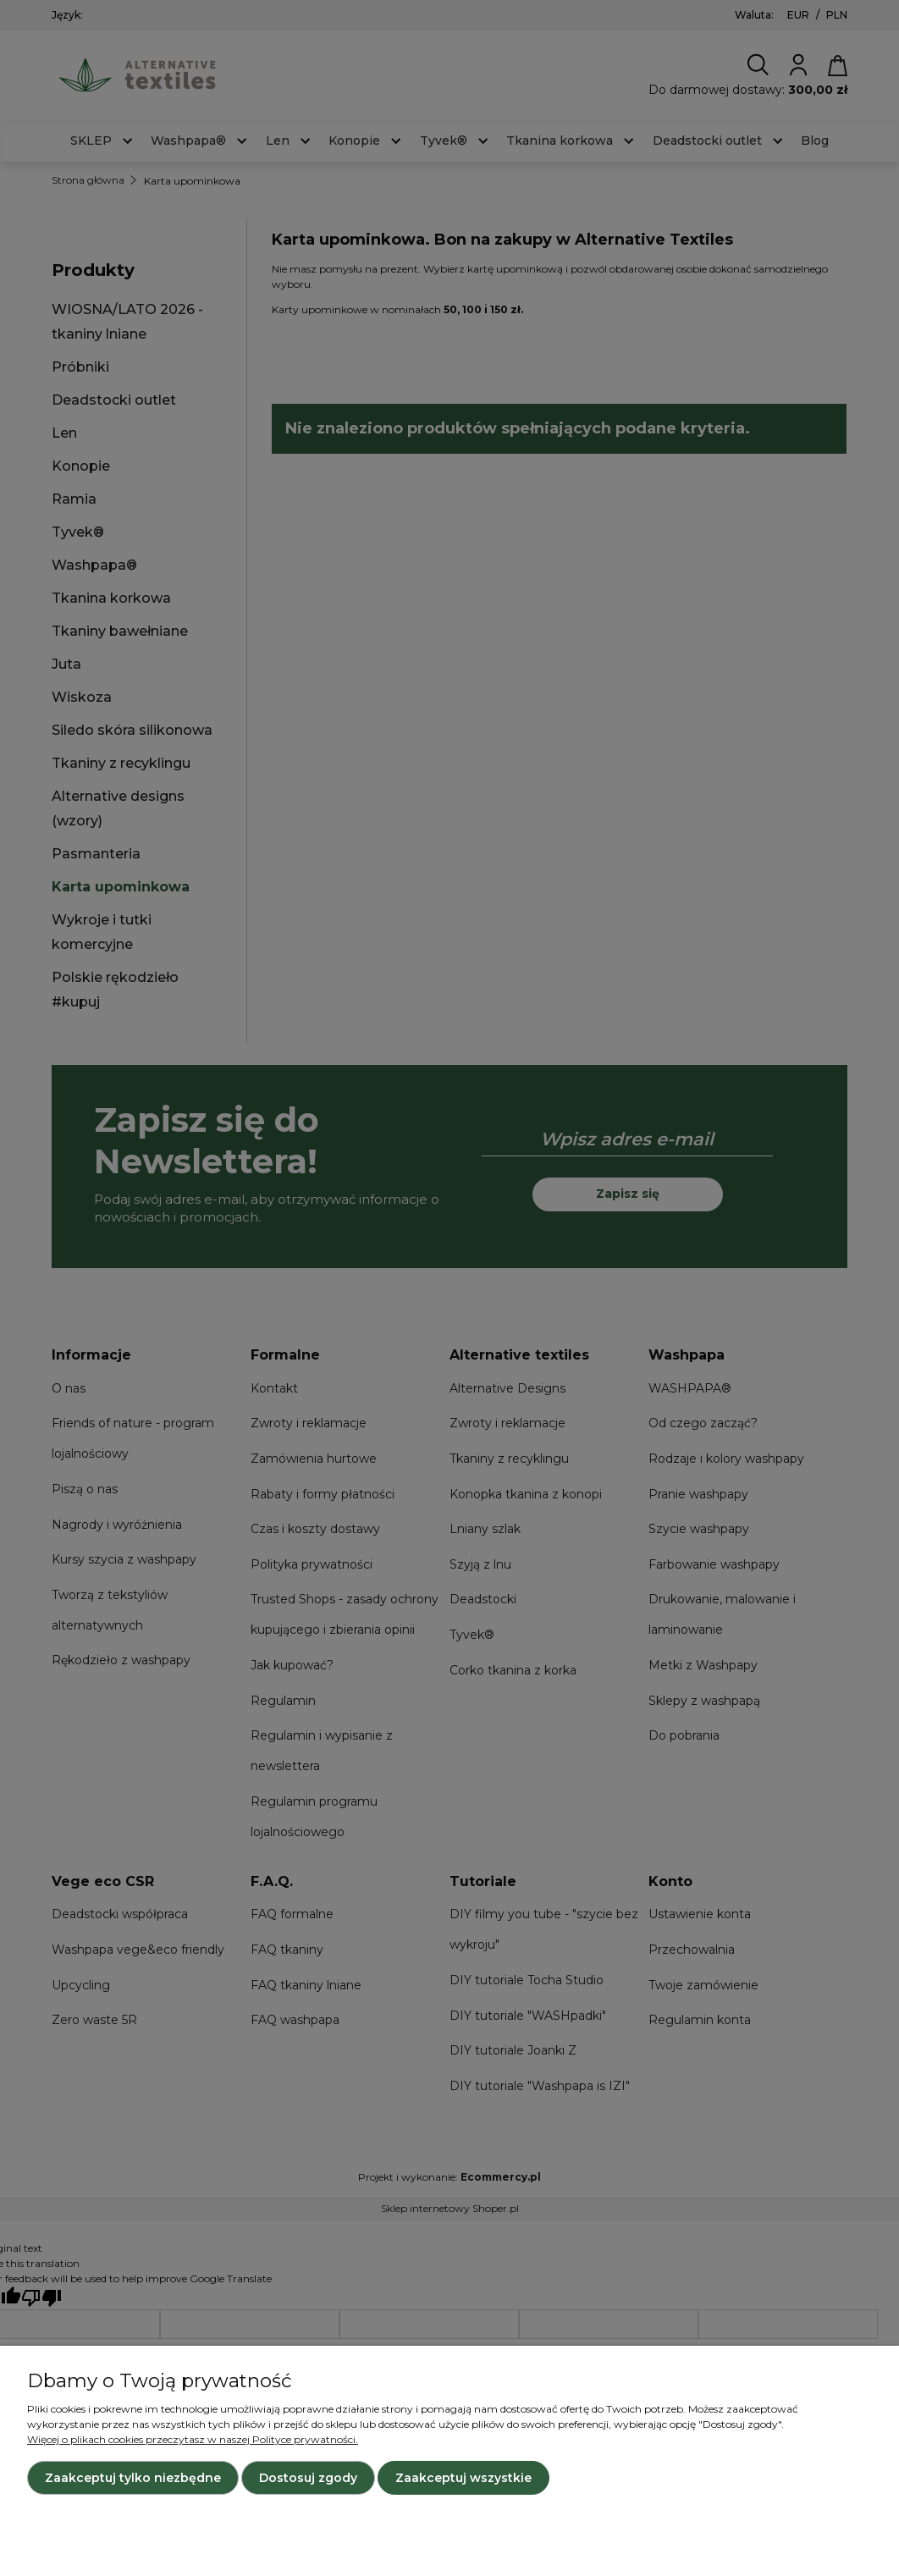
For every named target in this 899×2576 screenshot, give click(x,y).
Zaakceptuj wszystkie (463, 2477)
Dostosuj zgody (308, 2477)
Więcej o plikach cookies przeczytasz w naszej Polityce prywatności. (192, 2439)
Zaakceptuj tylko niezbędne (133, 2477)
